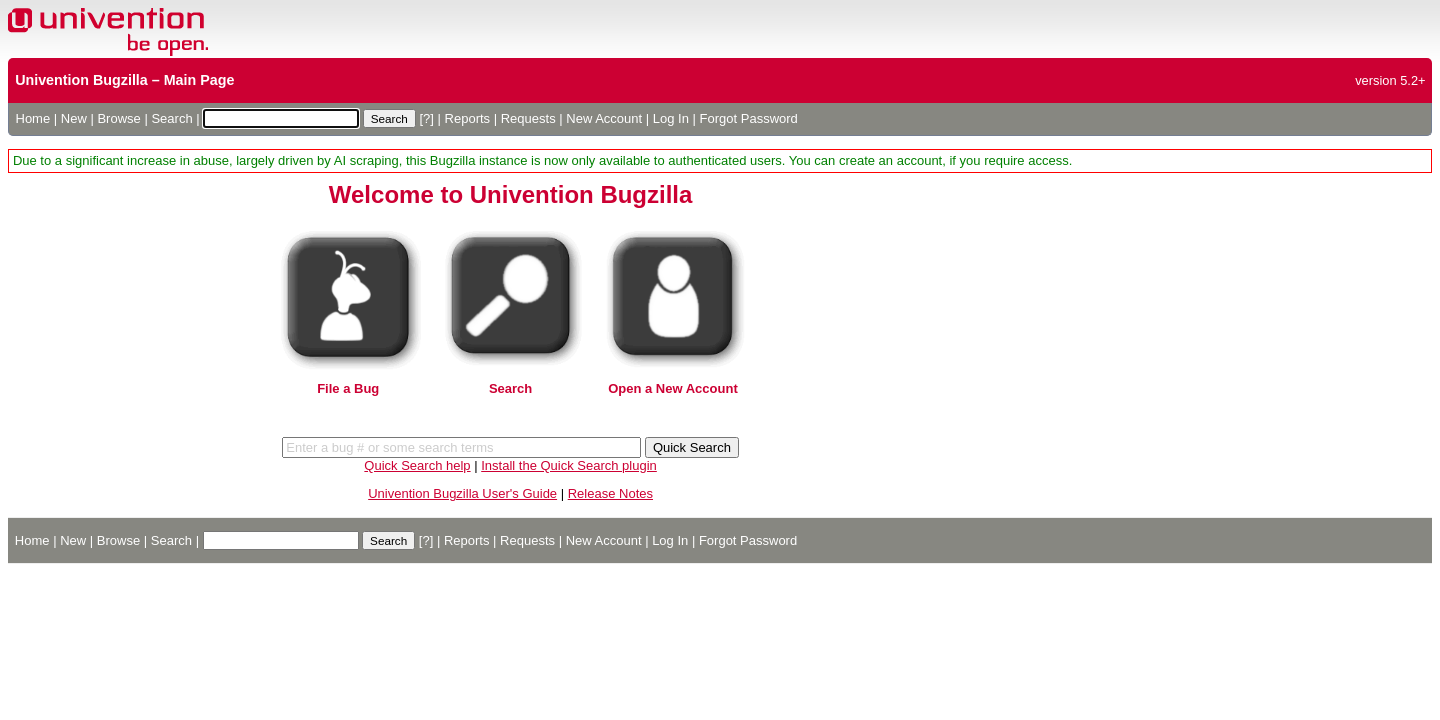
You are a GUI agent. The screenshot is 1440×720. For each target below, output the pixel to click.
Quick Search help (417, 465)
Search (171, 118)
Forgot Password (749, 118)
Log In (671, 118)
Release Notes (610, 493)
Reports (468, 118)
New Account (604, 118)
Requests (528, 118)
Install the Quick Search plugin (569, 465)
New (74, 118)
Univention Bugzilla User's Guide (462, 493)
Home (33, 118)
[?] (426, 118)
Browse (118, 118)
